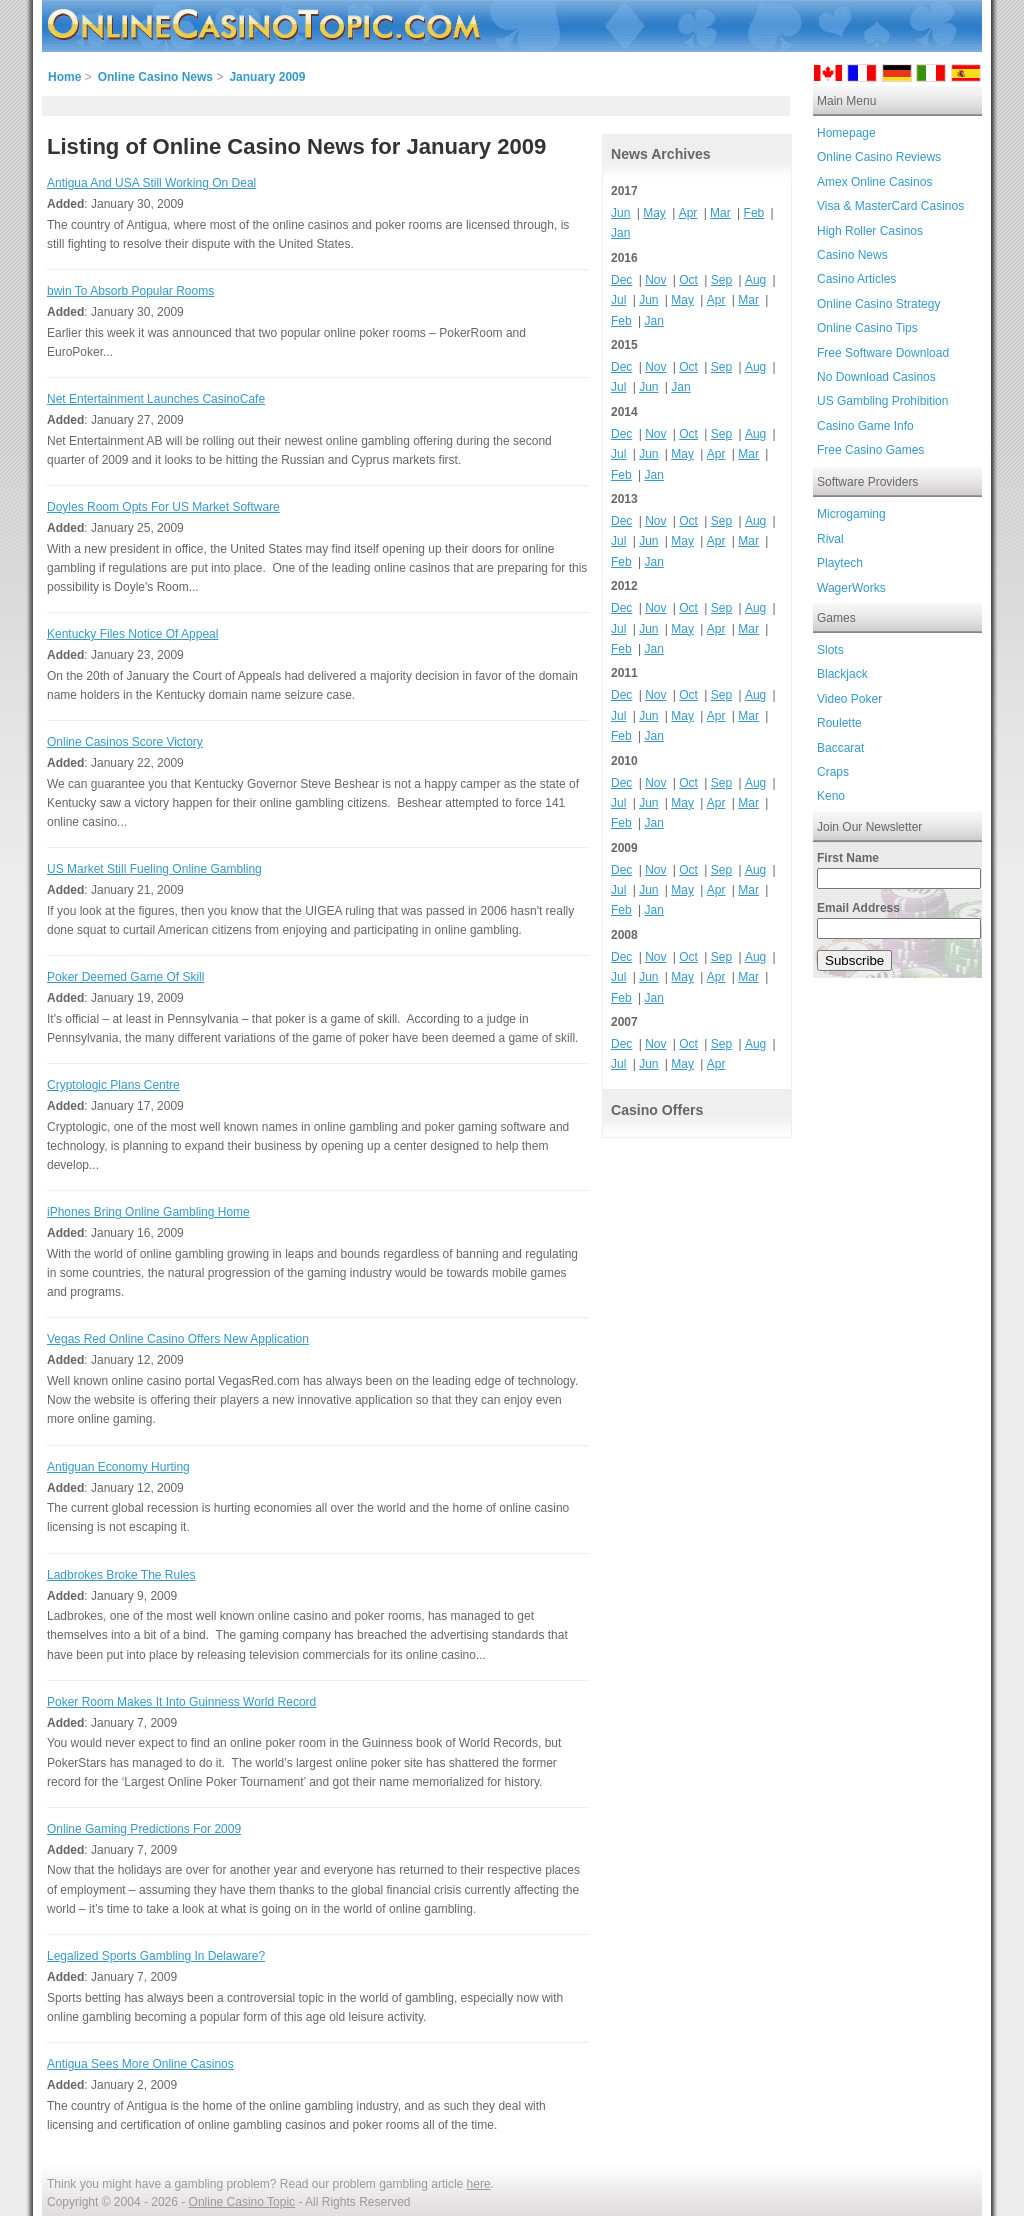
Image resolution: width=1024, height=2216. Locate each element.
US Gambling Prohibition (882, 401)
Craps (833, 772)
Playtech (840, 563)
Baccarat (840, 748)
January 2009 (267, 77)
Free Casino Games (870, 450)
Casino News (852, 255)
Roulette (839, 723)
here (479, 2184)
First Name (848, 858)
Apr (688, 213)
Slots (830, 650)
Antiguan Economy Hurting (118, 1467)
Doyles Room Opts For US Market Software (163, 507)
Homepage (846, 133)
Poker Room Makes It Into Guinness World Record (181, 1702)
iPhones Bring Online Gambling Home (148, 1212)
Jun (620, 213)
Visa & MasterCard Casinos (890, 206)
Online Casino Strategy (878, 304)
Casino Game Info (865, 426)
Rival (830, 539)
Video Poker (849, 699)
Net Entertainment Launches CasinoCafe (156, 399)
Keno (831, 796)
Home (64, 77)
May (654, 213)
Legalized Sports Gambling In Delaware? (156, 1956)
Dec (621, 280)
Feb (754, 213)
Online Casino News (155, 77)
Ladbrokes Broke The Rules (121, 1575)
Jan (620, 233)
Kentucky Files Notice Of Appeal (132, 634)
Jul (618, 300)
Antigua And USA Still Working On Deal (151, 183)
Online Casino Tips (867, 328)
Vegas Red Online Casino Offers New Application (178, 1339)
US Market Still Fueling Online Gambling (154, 869)
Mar (720, 213)
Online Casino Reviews (879, 157)
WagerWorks (851, 588)
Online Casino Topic (242, 2202)
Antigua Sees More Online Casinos (140, 2064)
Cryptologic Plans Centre (113, 1085)
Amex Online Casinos (874, 182)
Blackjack (842, 674)
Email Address (858, 908)
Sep (721, 280)
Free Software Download (883, 353)
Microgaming (851, 514)
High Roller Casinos (870, 231)
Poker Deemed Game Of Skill (125, 977)
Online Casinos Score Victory (125, 742)
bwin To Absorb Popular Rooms (130, 291)
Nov (655, 280)
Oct (688, 280)
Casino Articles (856, 279)
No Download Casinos (876, 377)
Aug (755, 280)
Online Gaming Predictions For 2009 (144, 1829)
